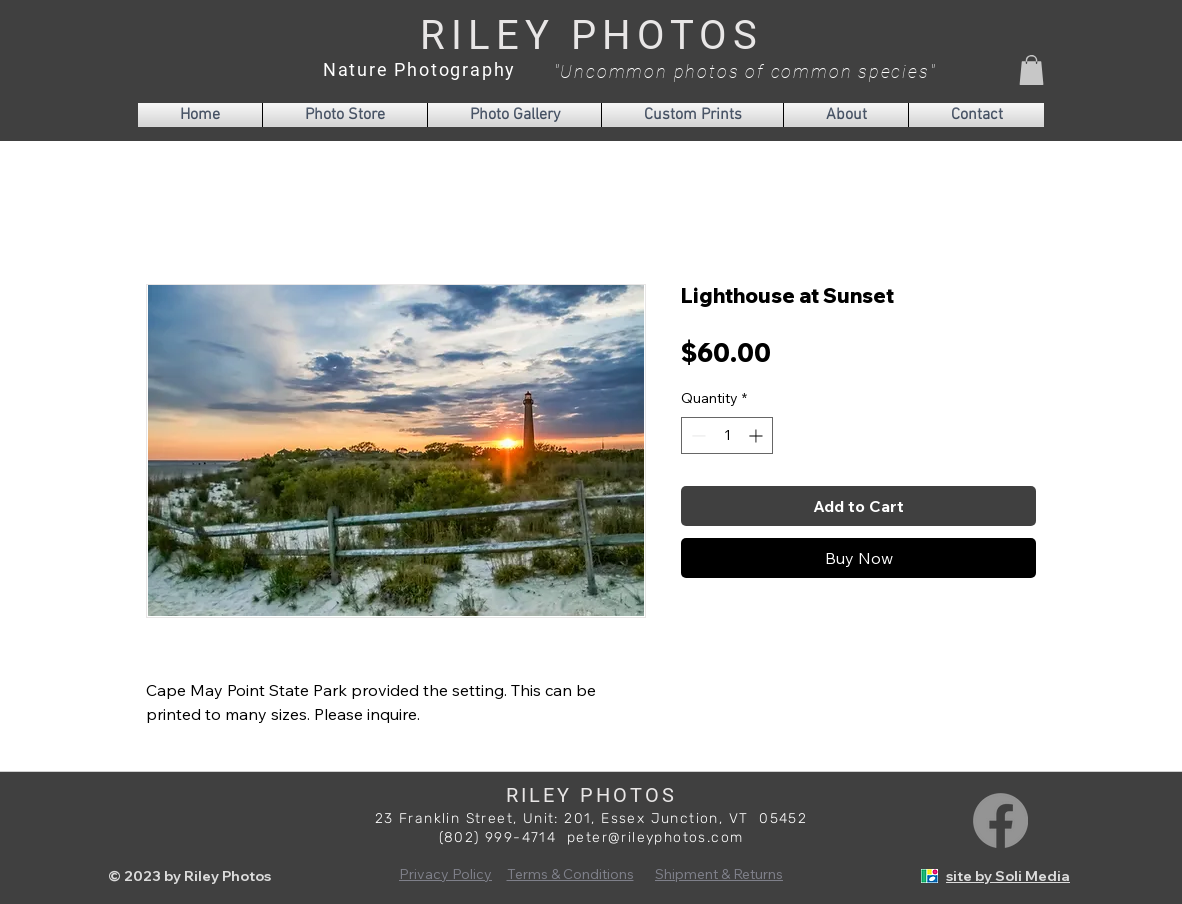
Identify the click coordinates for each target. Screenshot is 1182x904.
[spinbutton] (727, 435)
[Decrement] (696, 435)
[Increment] (757, 435)
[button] (1031, 70)
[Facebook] (1000, 820)
